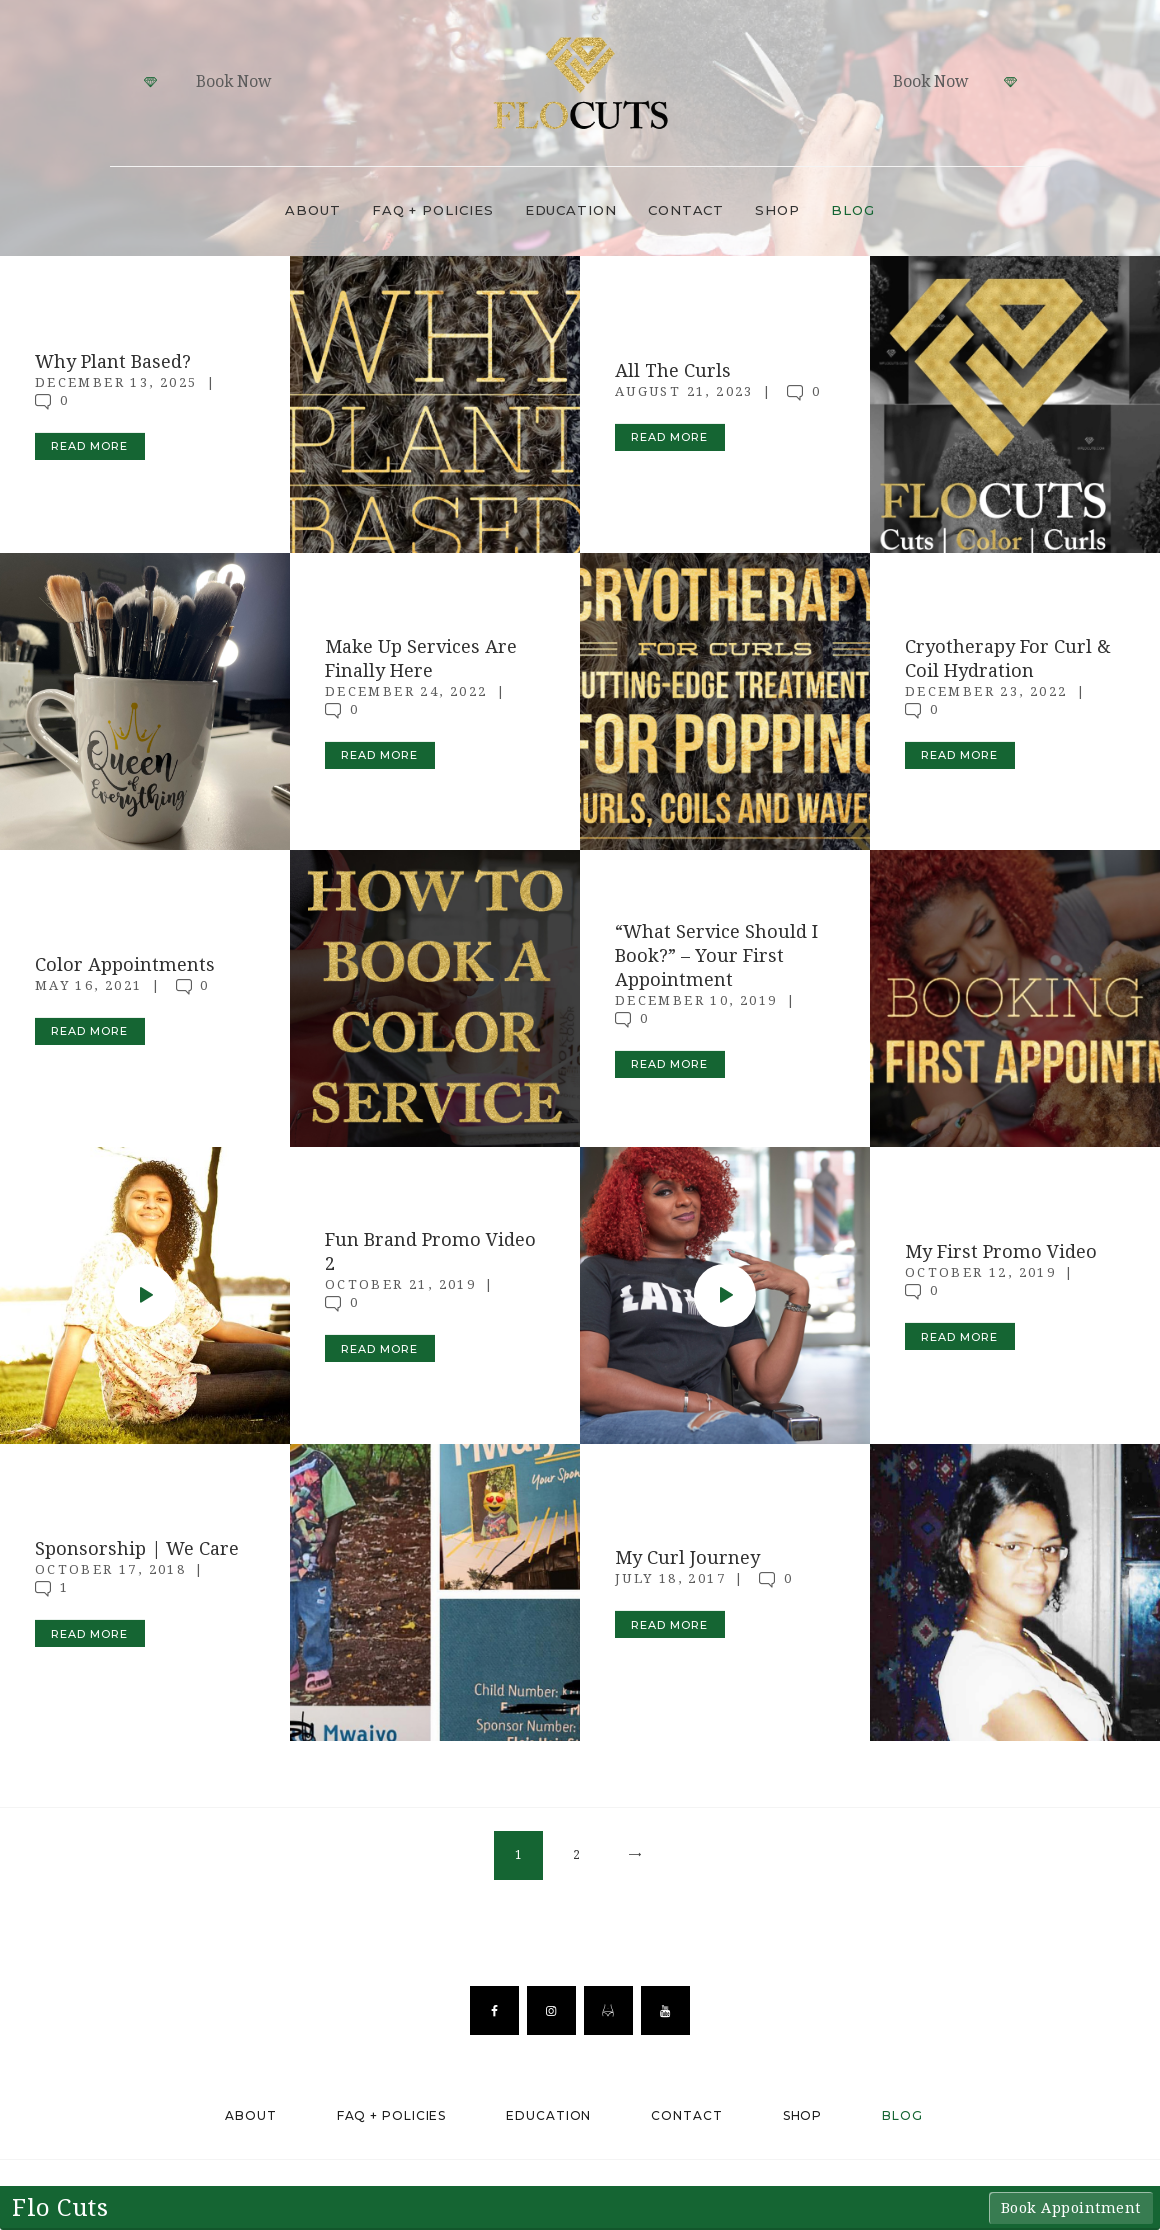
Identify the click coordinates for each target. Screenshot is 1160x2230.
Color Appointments (125, 963)
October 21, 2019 (400, 1284)
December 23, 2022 (986, 691)
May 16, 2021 (89, 984)
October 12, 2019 (980, 1272)
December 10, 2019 (696, 999)
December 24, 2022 (406, 691)
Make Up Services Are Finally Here (421, 658)
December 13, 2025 (116, 382)
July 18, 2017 (670, 1578)
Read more (89, 446)
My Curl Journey (687, 1557)
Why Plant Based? (113, 361)
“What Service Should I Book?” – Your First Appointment (716, 954)
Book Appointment (1071, 2208)
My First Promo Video (1001, 1251)
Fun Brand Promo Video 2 (430, 1251)
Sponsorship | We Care (137, 1548)
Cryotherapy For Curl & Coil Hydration (1008, 658)
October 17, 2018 (110, 1569)
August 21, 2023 (684, 391)
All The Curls (673, 370)
